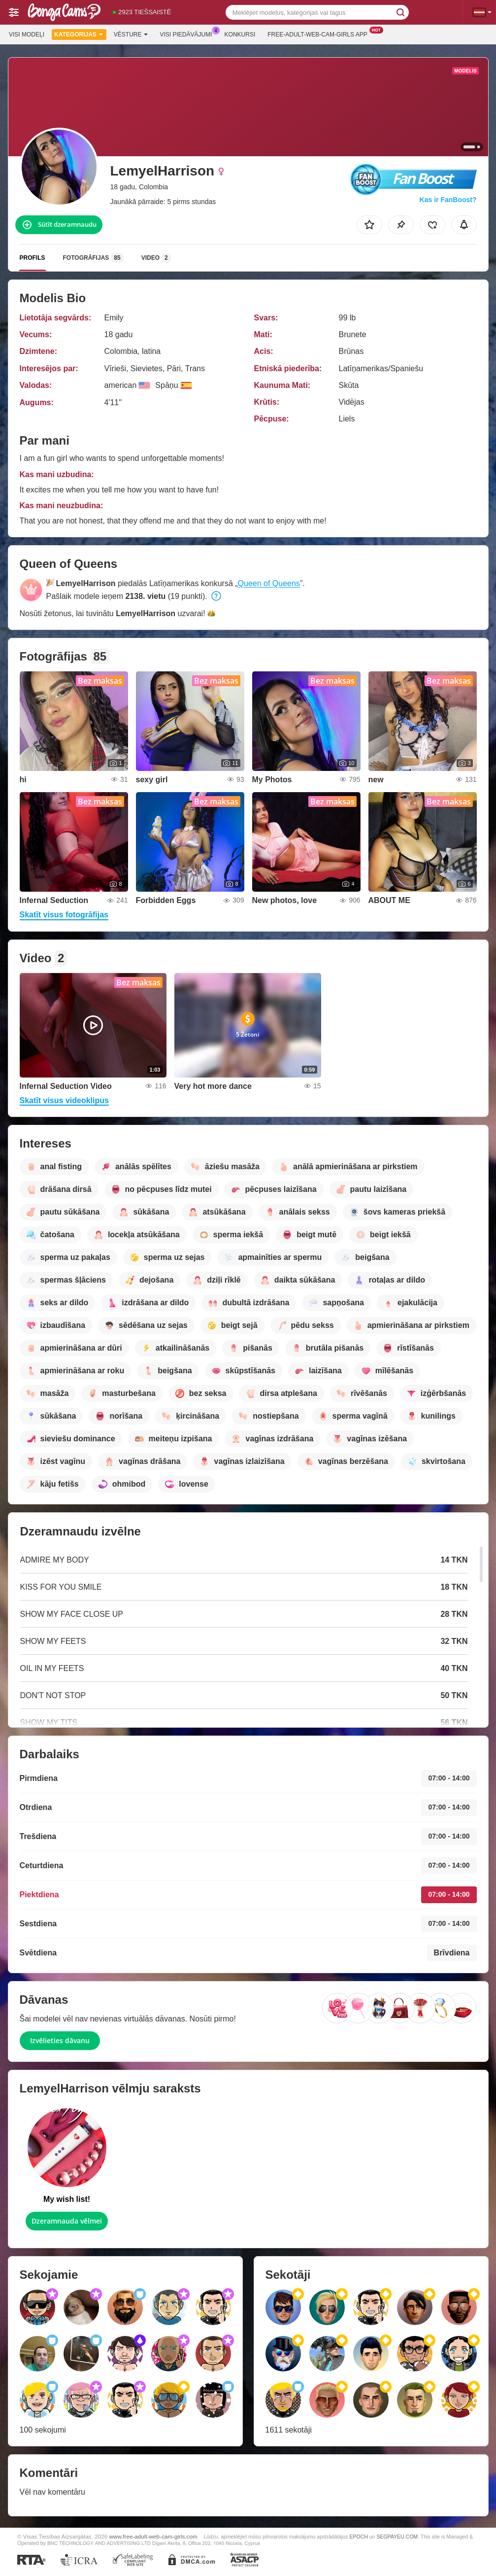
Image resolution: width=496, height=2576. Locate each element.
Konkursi (240, 34)
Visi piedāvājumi (188, 33)
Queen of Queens (269, 583)
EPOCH (358, 2537)
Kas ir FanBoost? (448, 200)
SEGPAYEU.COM (397, 2537)
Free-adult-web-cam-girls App (319, 33)
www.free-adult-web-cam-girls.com (153, 2536)
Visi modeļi (26, 34)
